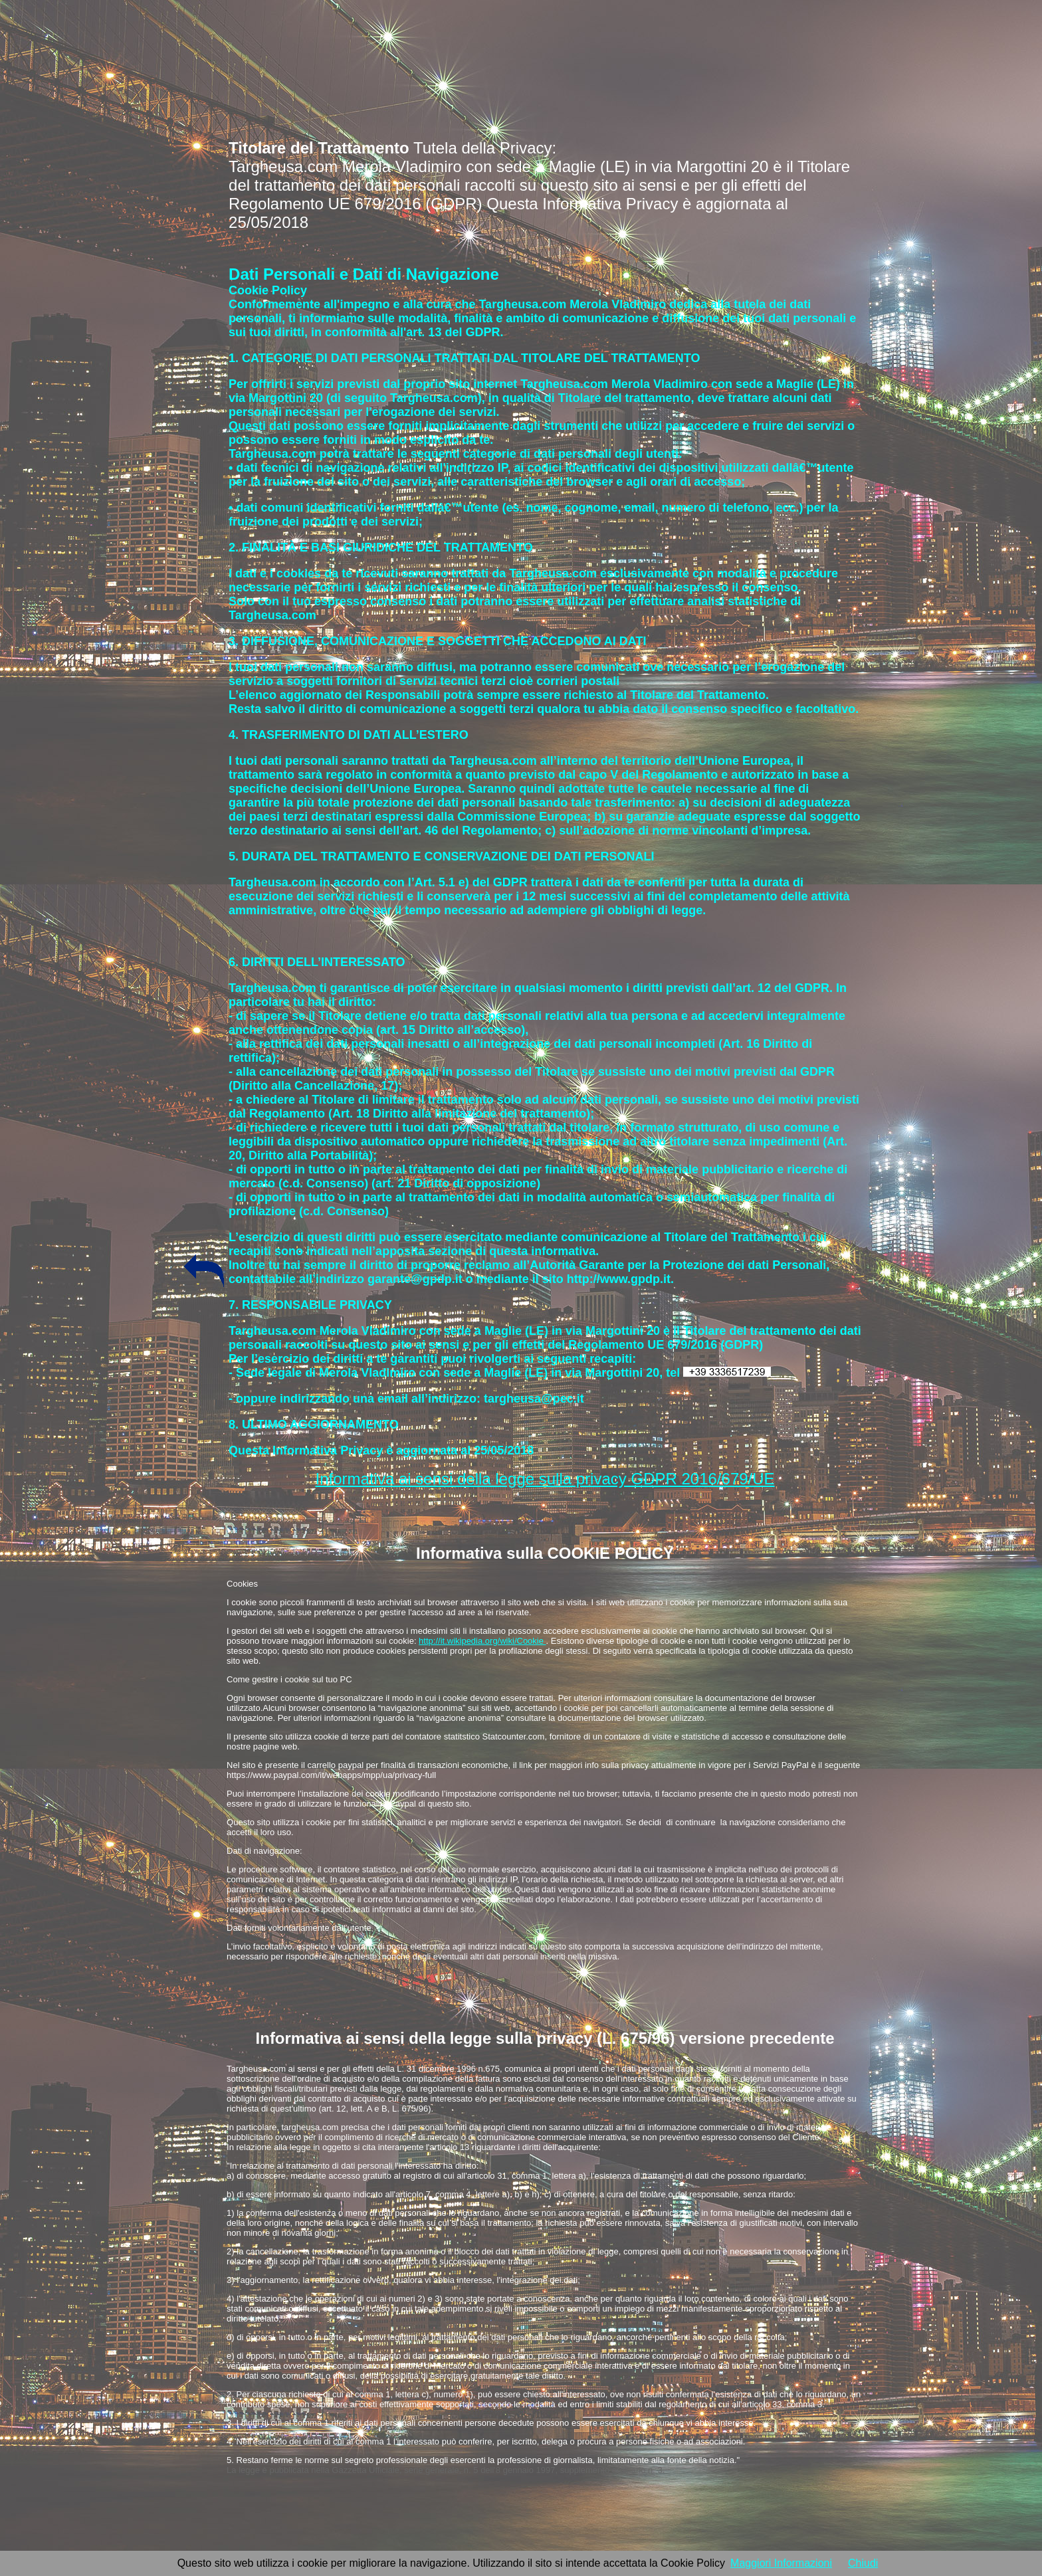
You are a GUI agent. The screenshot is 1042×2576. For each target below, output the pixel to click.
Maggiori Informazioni (781, 2563)
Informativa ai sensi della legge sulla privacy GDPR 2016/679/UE (545, 1479)
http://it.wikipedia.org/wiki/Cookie (482, 1641)
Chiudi (863, 2563)
